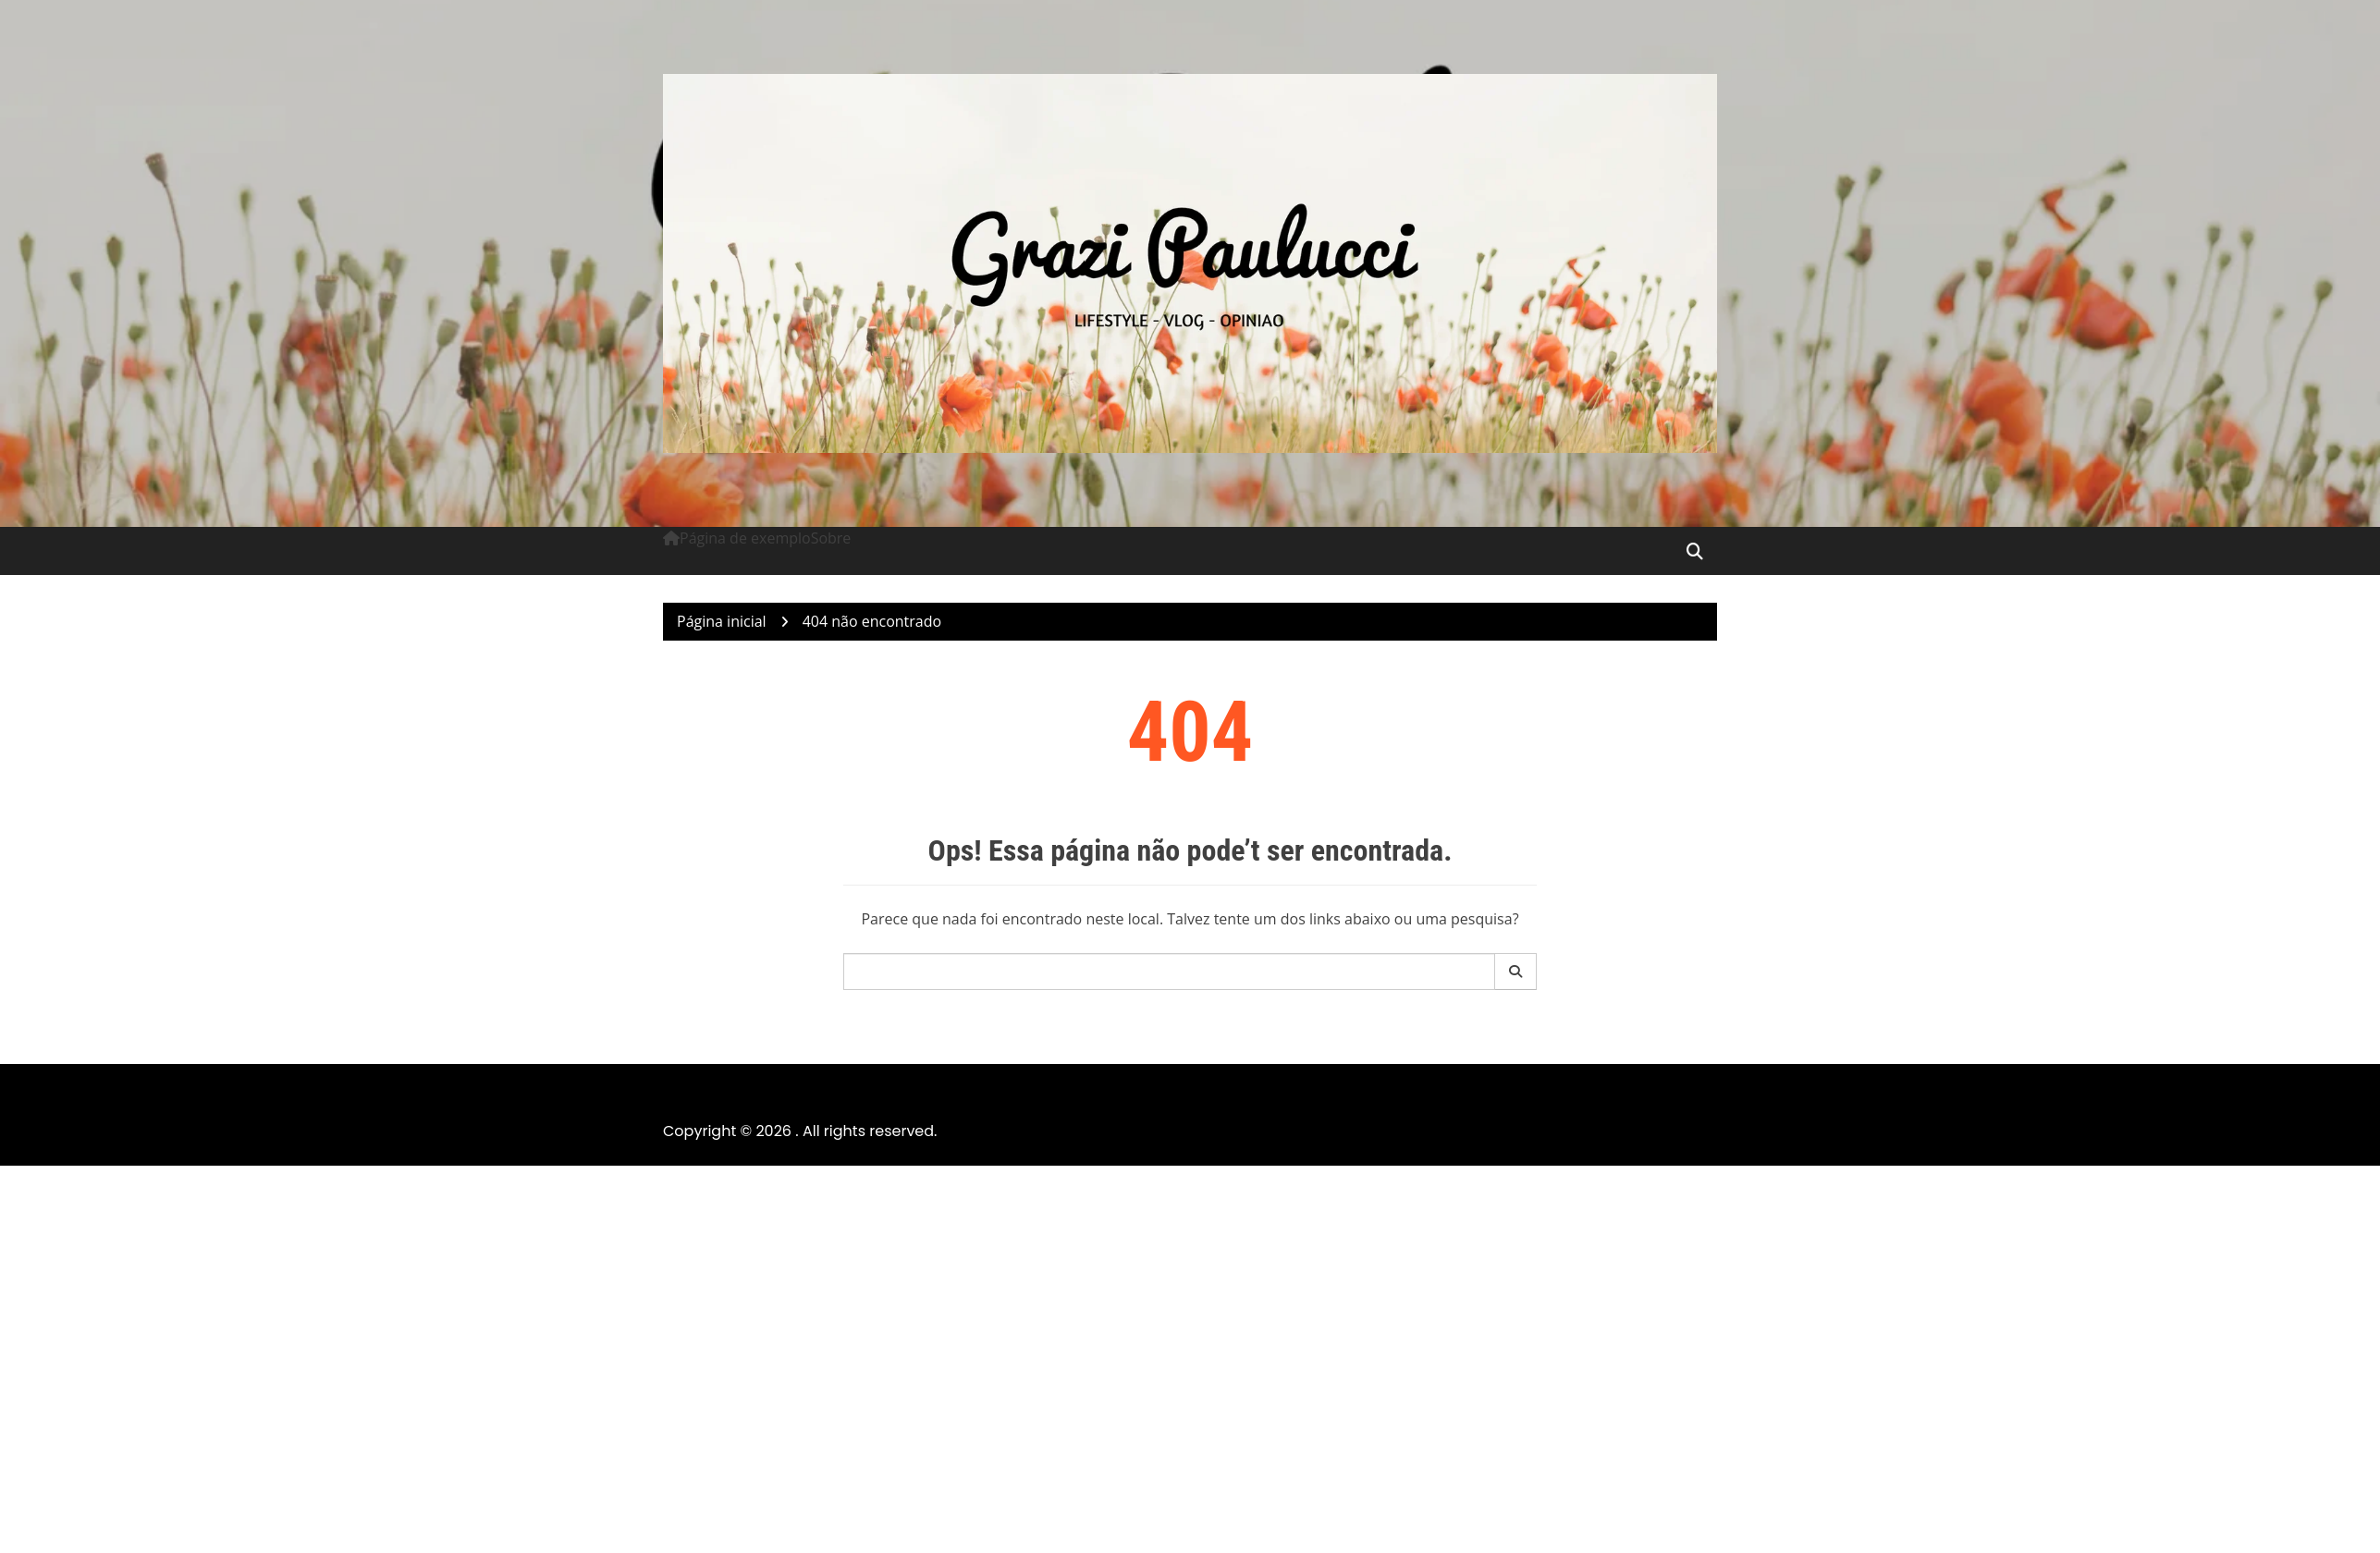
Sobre (831, 538)
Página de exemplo (745, 538)
